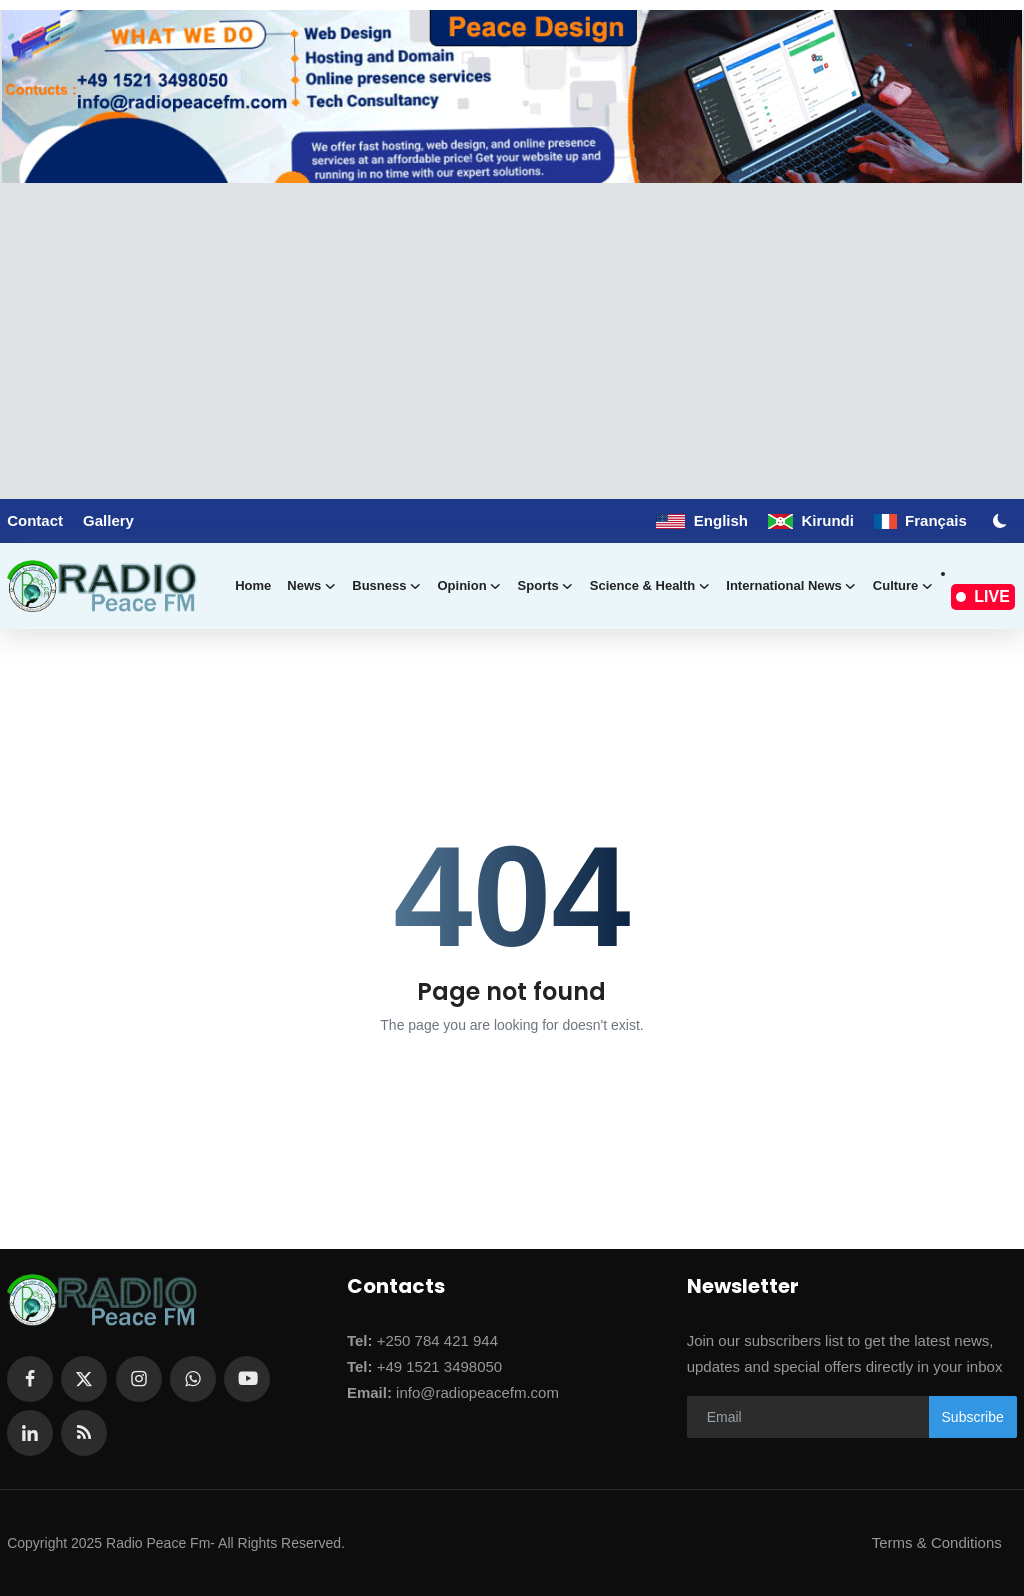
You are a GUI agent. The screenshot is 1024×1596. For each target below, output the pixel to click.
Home (253, 585)
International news (791, 586)
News (311, 586)
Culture (903, 586)
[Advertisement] (512, 333)
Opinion (469, 586)
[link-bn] (511, 96)
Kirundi (811, 521)
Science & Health (650, 586)
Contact (35, 520)
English (702, 521)
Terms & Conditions (937, 1542)
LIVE (983, 596)
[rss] (84, 1433)
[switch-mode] (1002, 521)
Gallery (108, 520)
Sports (546, 586)
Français (920, 521)
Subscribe (973, 1417)
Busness (386, 586)
